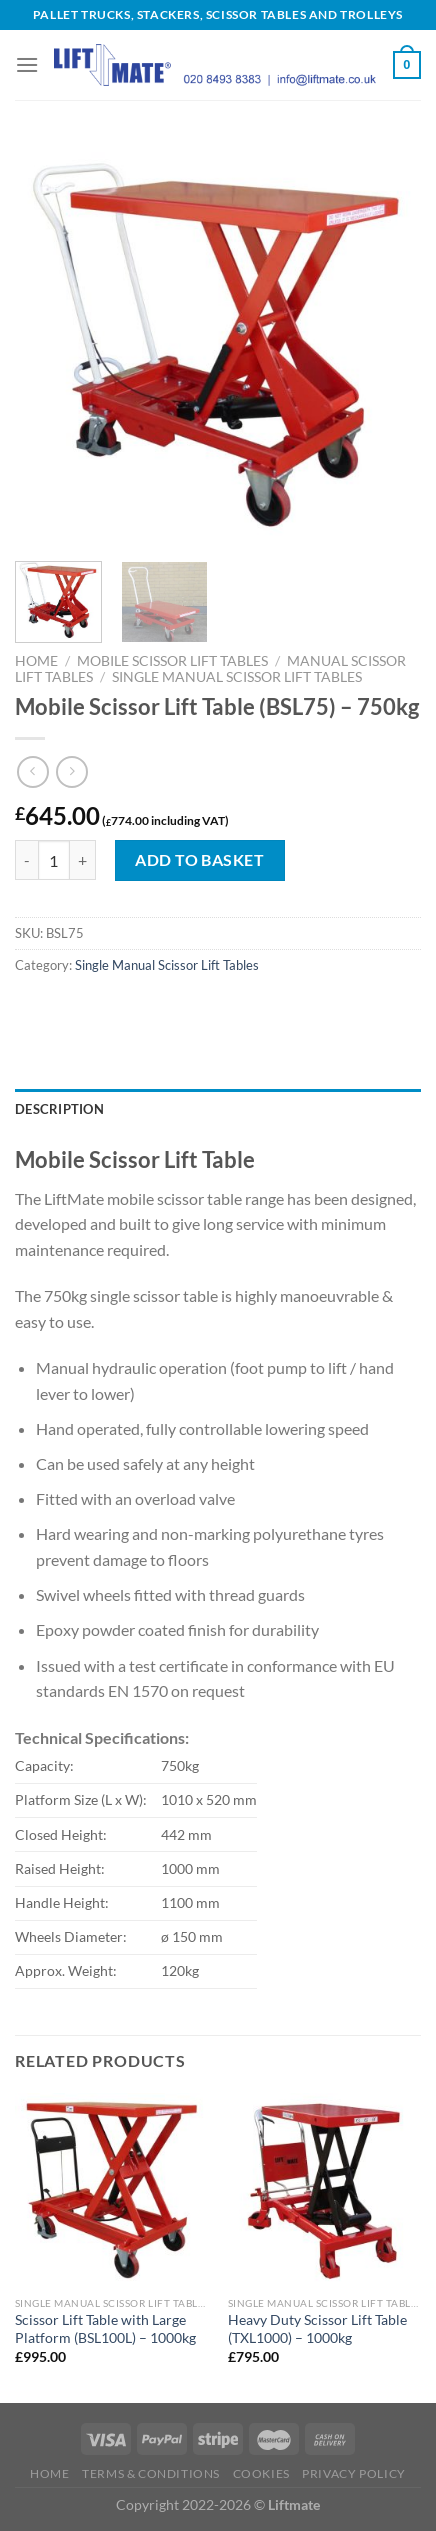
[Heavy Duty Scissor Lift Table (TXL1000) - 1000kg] (324, 2189)
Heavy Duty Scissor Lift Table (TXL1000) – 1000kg (317, 2329)
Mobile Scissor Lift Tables (172, 661)
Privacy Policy (354, 2473)
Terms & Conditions (151, 2473)
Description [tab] (59, 1109)
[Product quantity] (54, 860)
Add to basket (199, 859)
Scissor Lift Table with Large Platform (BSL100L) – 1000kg (105, 2329)
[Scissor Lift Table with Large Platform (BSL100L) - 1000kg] (111, 2189)
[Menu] (27, 64)
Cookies (261, 2473)
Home (36, 661)
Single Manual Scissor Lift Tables (237, 677)
